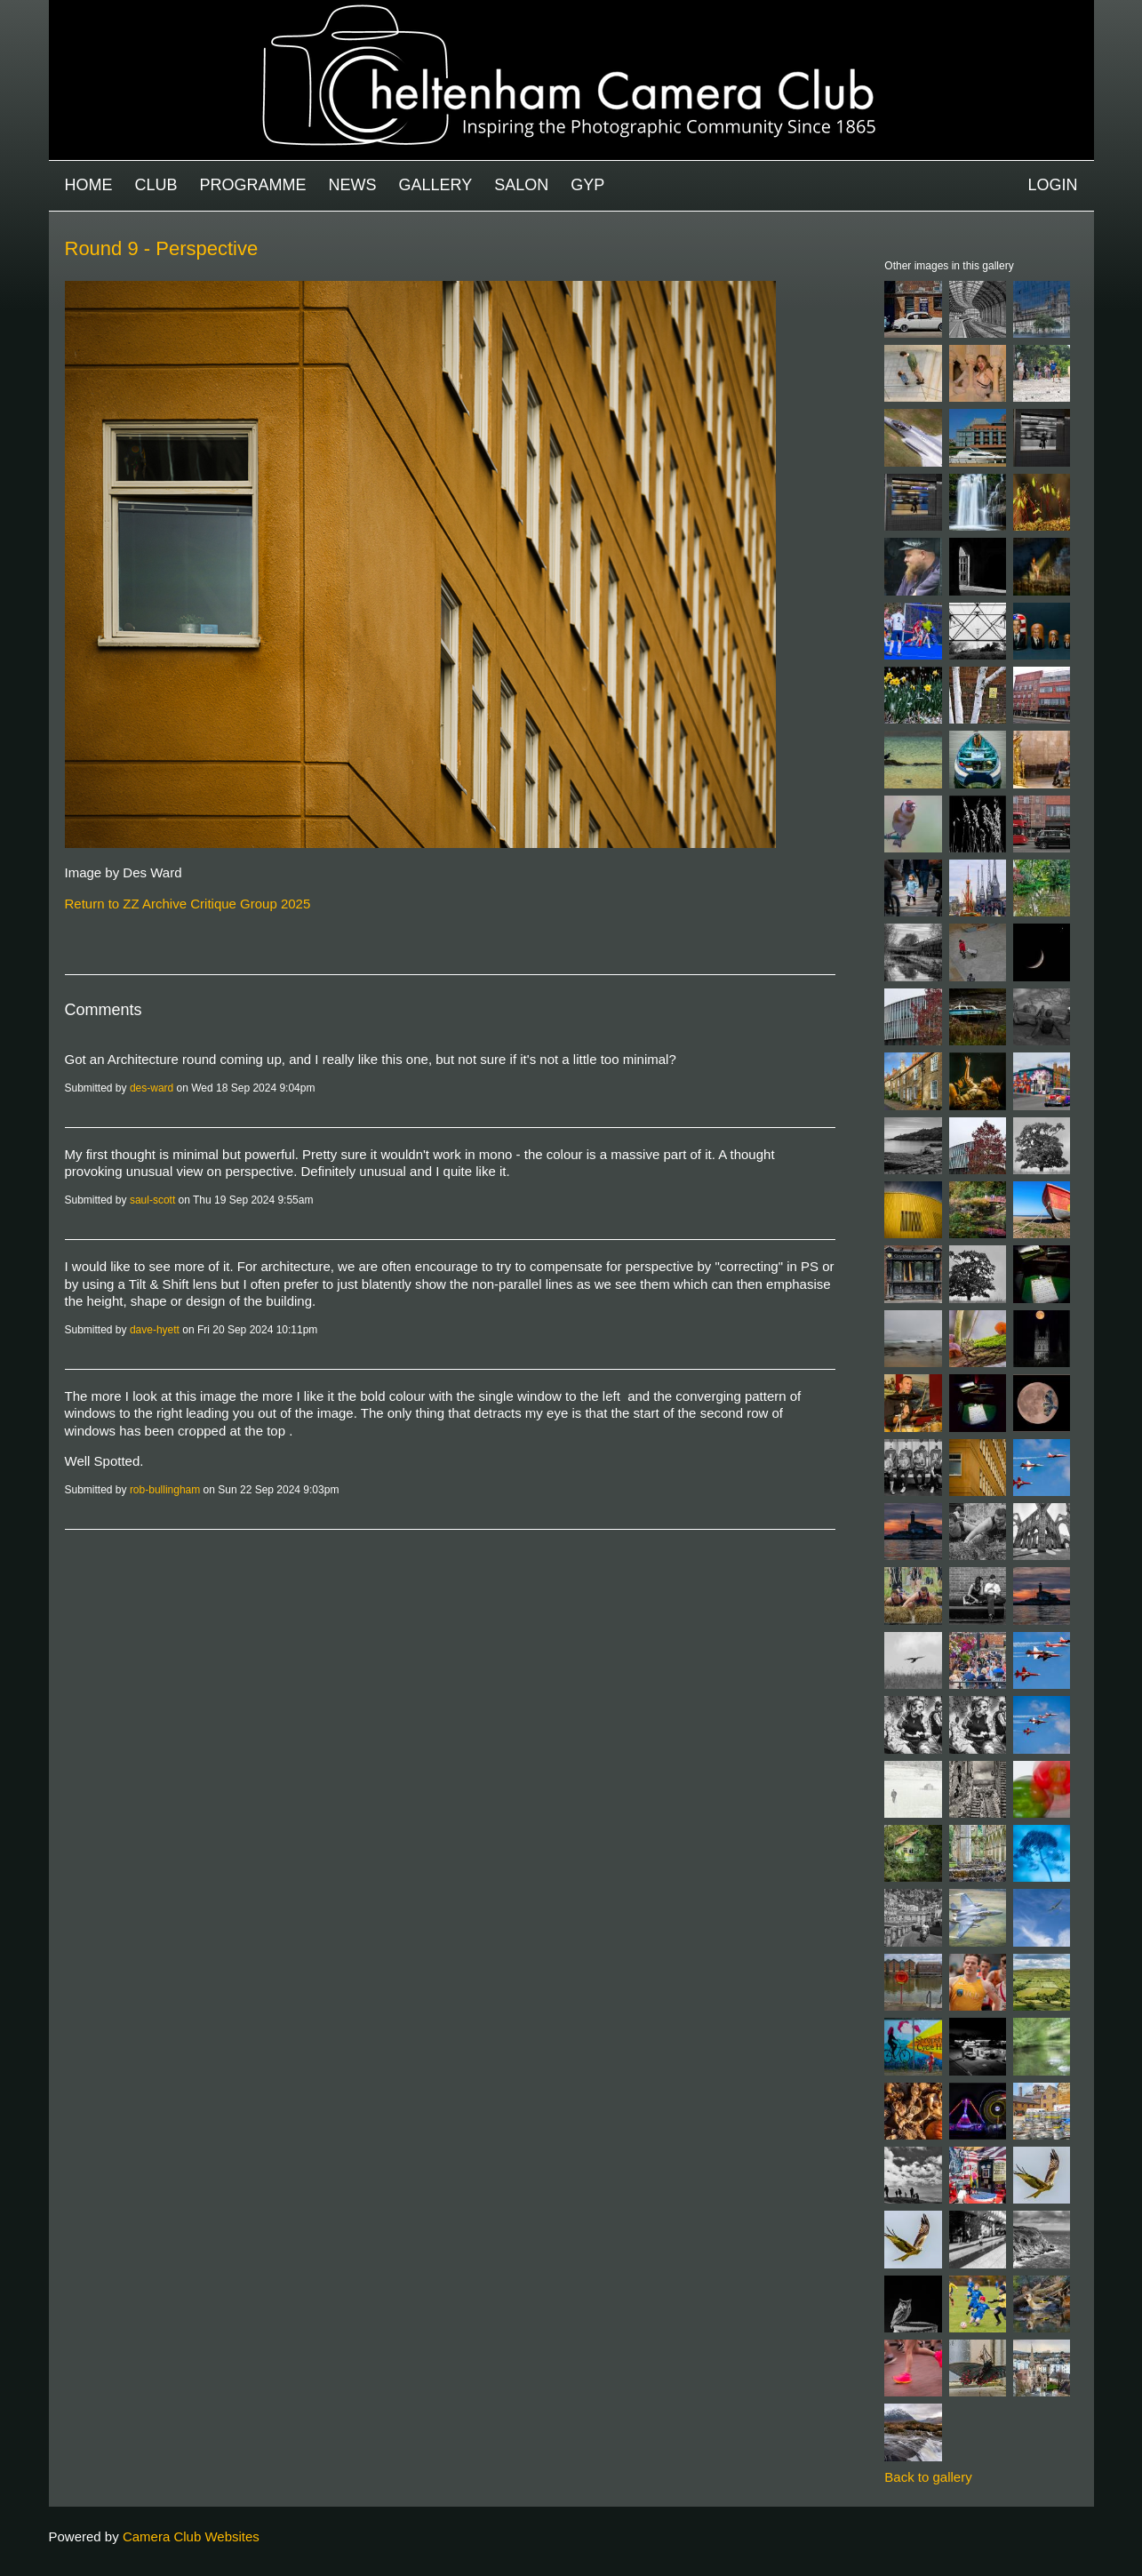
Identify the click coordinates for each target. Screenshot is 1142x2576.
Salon (521, 185)
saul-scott (152, 1200)
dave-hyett (155, 1330)
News (353, 185)
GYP (587, 185)
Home (89, 185)
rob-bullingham (165, 1490)
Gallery (436, 185)
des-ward (151, 1088)
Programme (253, 185)
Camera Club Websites (191, 2536)
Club (156, 185)
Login (1052, 185)
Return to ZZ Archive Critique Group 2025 (188, 903)
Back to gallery (927, 2476)
